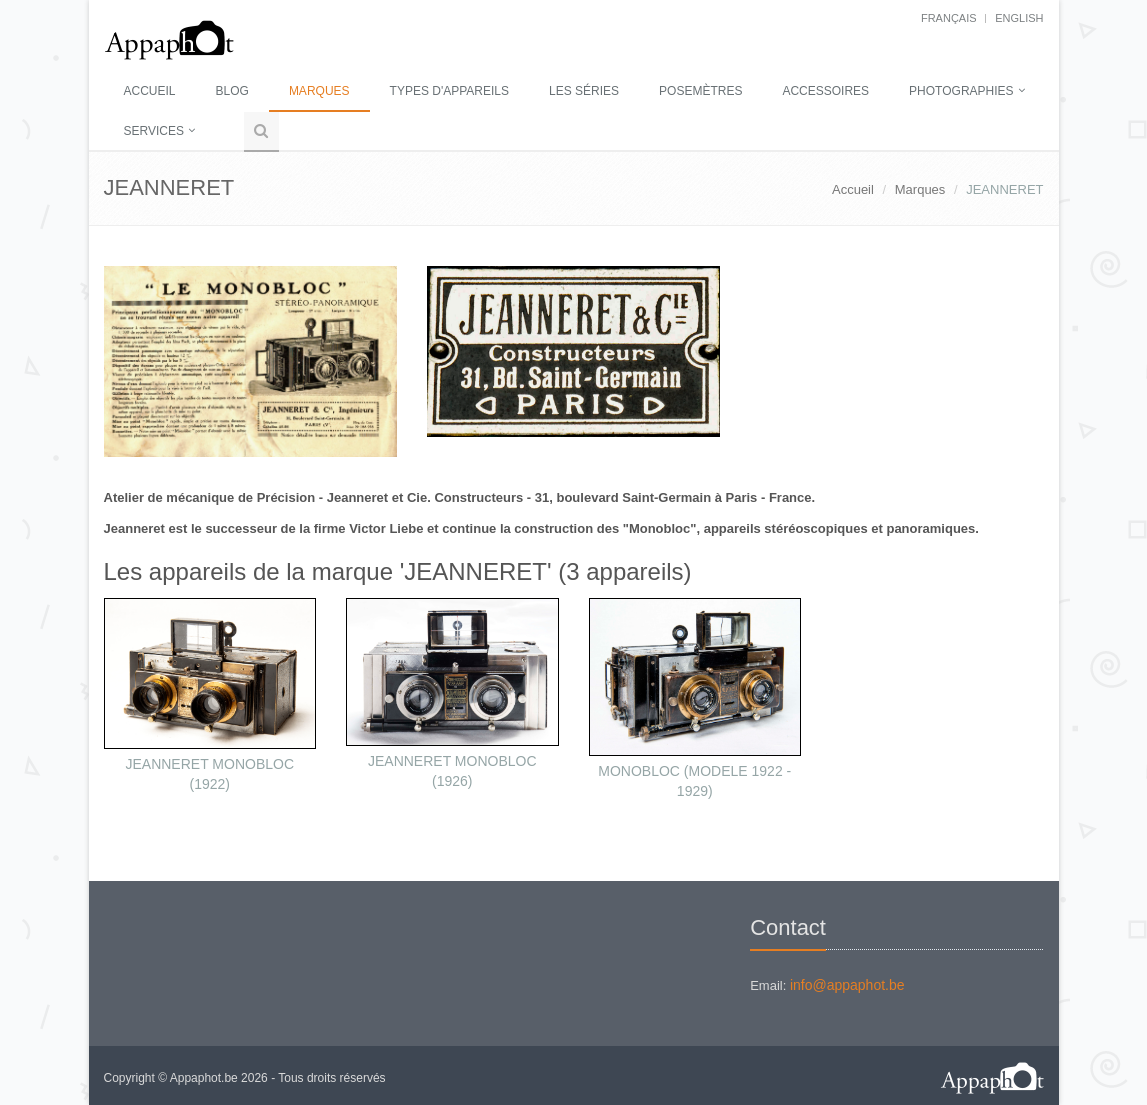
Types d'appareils (449, 91)
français (949, 18)
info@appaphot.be (847, 985)
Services (154, 131)
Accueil (150, 91)
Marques (319, 91)
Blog (232, 91)
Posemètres (700, 91)
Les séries (584, 91)
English (1019, 18)
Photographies (961, 91)
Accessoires (825, 91)
